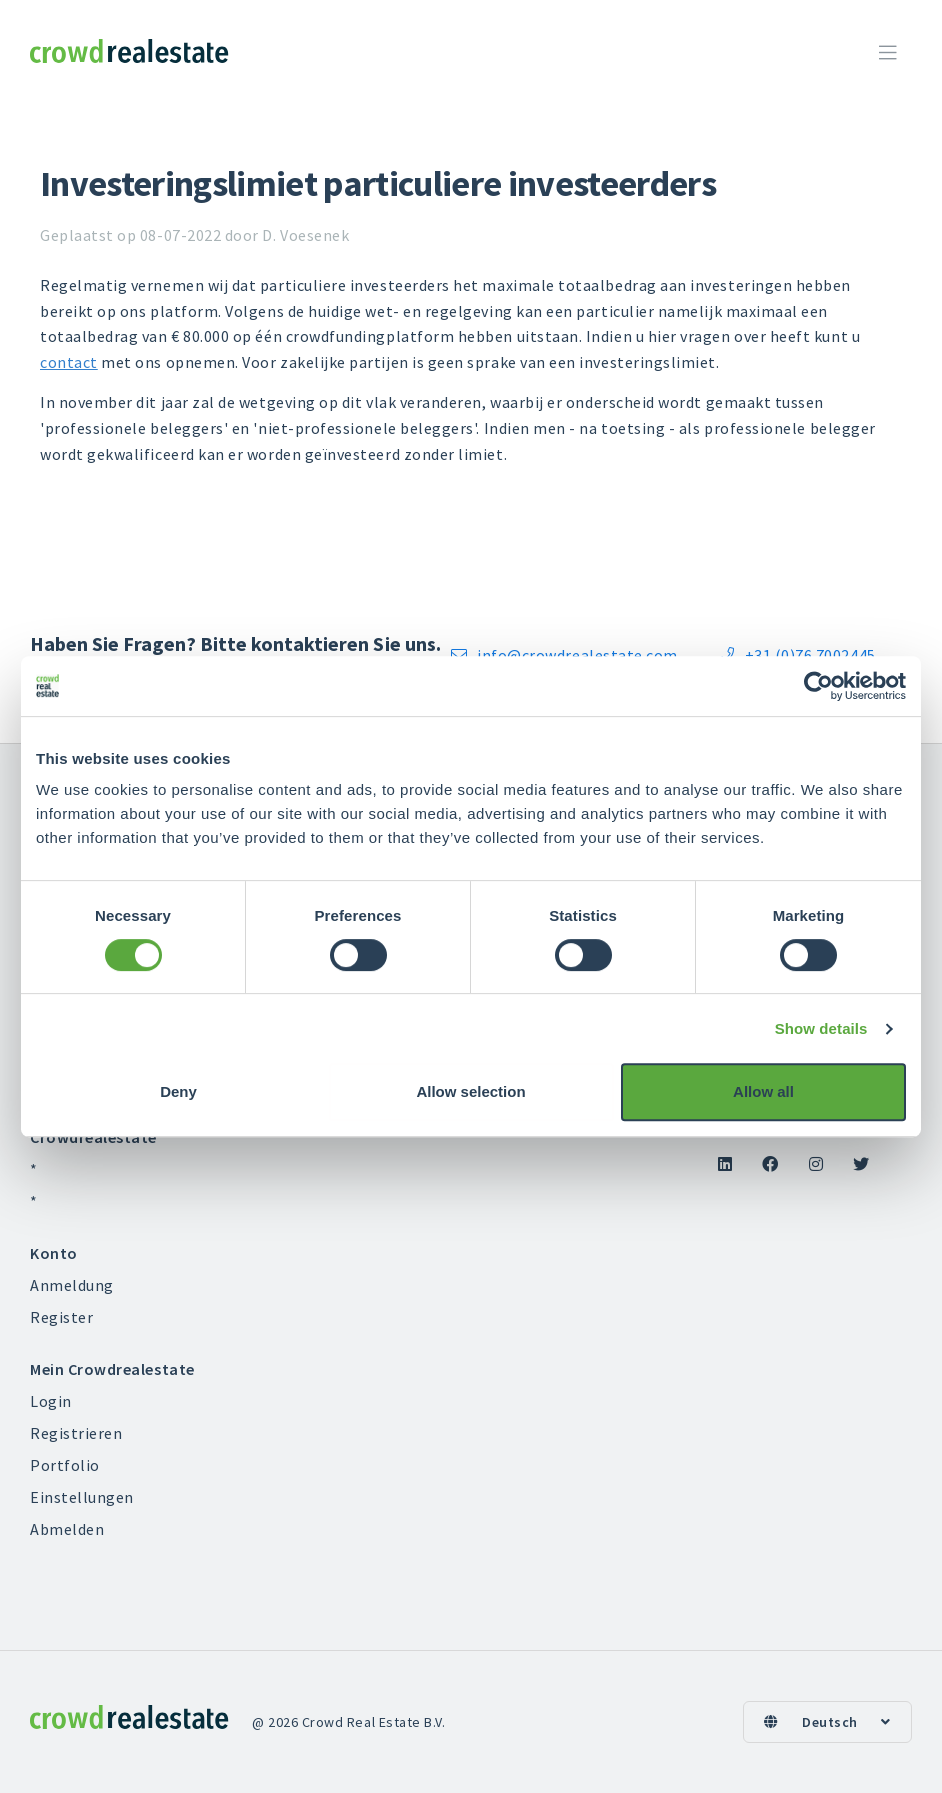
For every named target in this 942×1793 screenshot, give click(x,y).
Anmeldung (72, 1285)
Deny (178, 1091)
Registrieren (76, 1433)
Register (61, 1317)
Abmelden (67, 1529)
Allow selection (470, 1091)
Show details (821, 1028)
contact (69, 362)
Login (51, 1401)
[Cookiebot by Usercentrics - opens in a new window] (818, 686)
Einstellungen (82, 1497)
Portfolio (65, 1465)
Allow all (763, 1091)
